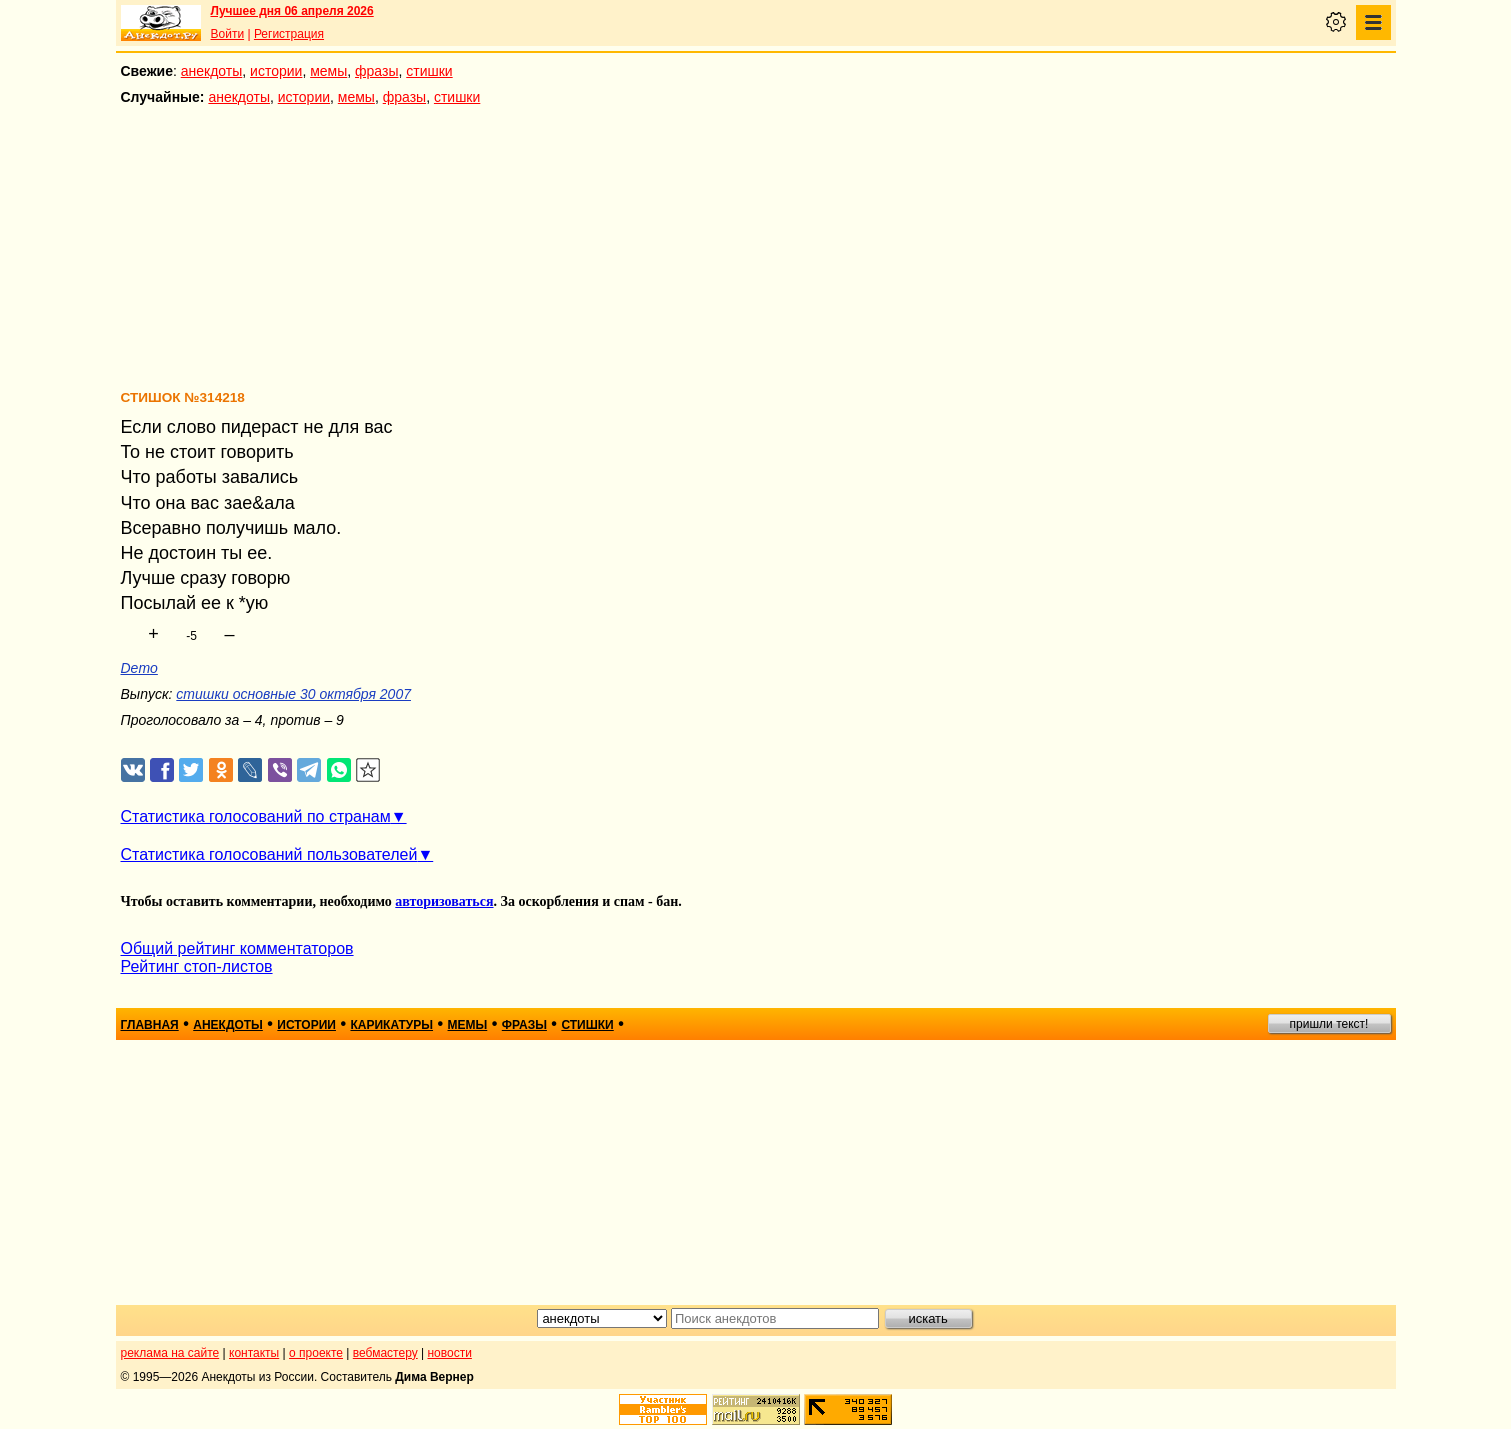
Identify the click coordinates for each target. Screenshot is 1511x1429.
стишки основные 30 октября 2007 (293, 694)
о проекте (316, 1353)
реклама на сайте (170, 1353)
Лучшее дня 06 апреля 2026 (292, 11)
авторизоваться (444, 901)
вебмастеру (385, 1353)
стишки (429, 71)
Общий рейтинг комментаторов (237, 948)
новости (449, 1353)
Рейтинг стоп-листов (197, 966)
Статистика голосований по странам (256, 816)
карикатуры (391, 1025)
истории (276, 71)
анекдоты (212, 71)
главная (150, 1025)
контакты (254, 1353)
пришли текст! (1329, 1024)
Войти (228, 34)
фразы (376, 71)
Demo (139, 668)
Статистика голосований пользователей (269, 854)
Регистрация (289, 34)
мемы (328, 71)
